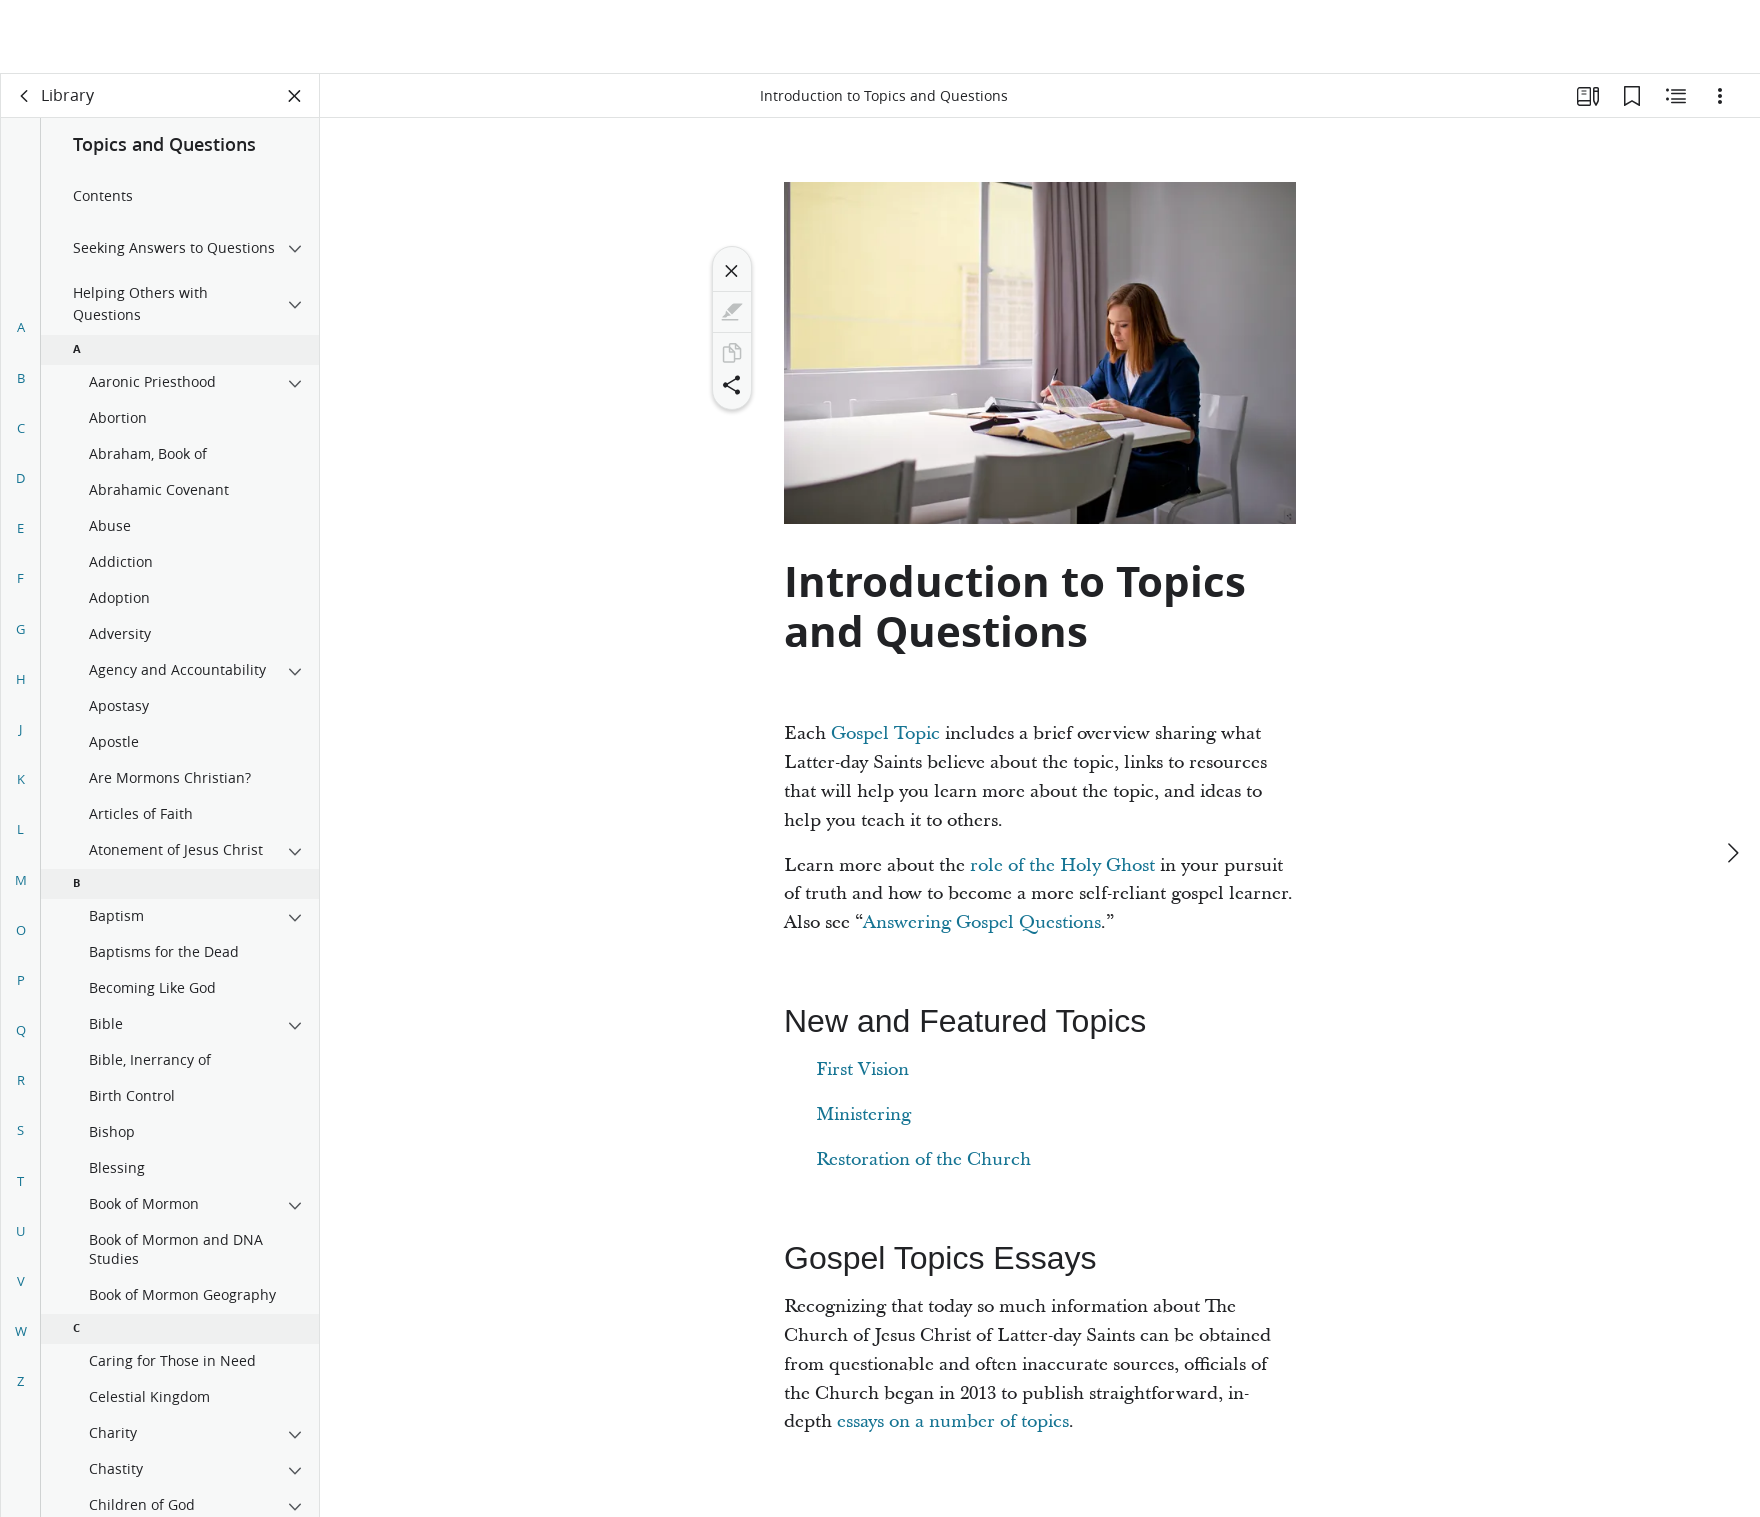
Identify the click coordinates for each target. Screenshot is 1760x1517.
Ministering (863, 1114)
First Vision (862, 1069)
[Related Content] (1676, 96)
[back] (25, 96)
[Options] (1720, 96)
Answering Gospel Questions (982, 922)
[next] (1732, 779)
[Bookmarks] (1632, 96)
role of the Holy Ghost (1062, 865)
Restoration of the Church (923, 1159)
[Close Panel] (295, 96)
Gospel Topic (885, 733)
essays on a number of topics (953, 1421)
